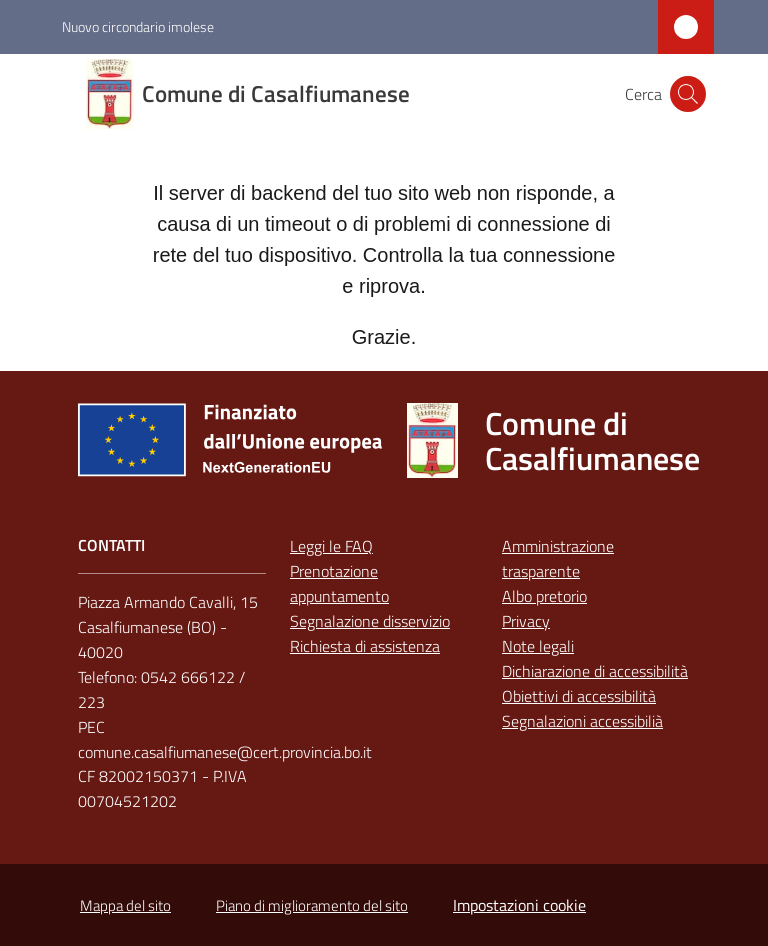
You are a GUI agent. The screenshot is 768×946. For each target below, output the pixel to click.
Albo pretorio (544, 596)
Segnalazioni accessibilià (582, 721)
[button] (688, 94)
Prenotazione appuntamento (339, 583)
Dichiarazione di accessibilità (595, 671)
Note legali (538, 646)
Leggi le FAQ (331, 546)
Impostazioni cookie (519, 905)
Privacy (526, 621)
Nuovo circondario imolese (138, 26)
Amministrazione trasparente (558, 558)
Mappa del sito (125, 905)
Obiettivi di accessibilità (579, 696)
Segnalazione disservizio (370, 621)
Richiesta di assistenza (365, 646)
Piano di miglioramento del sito (312, 905)
